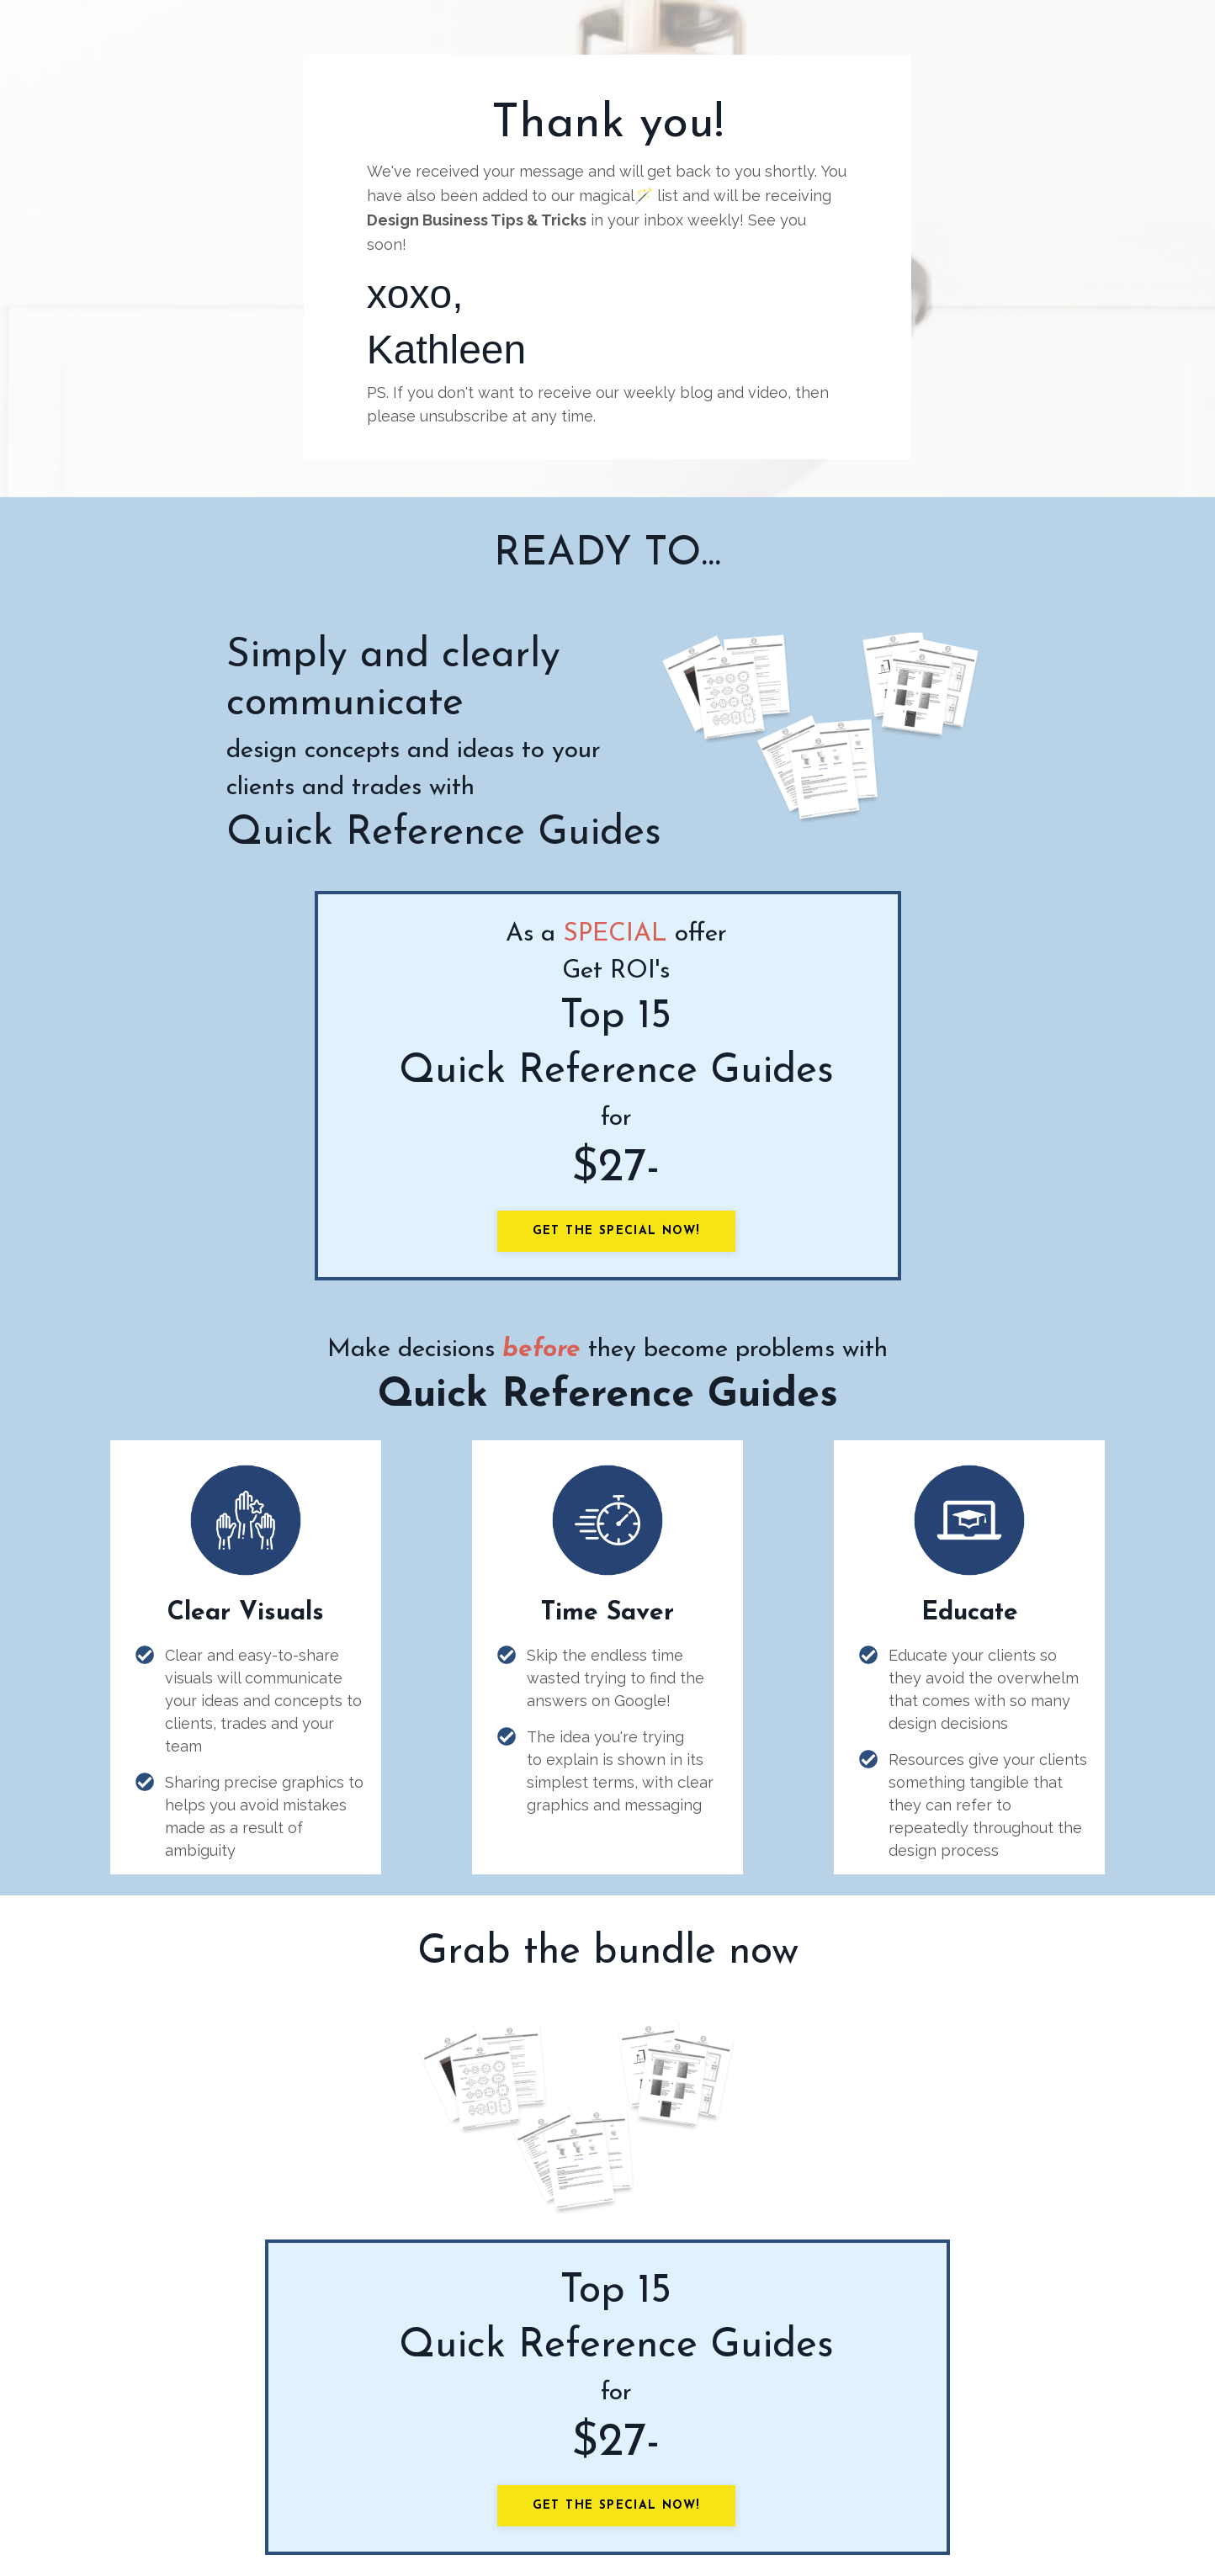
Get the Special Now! (616, 1231)
